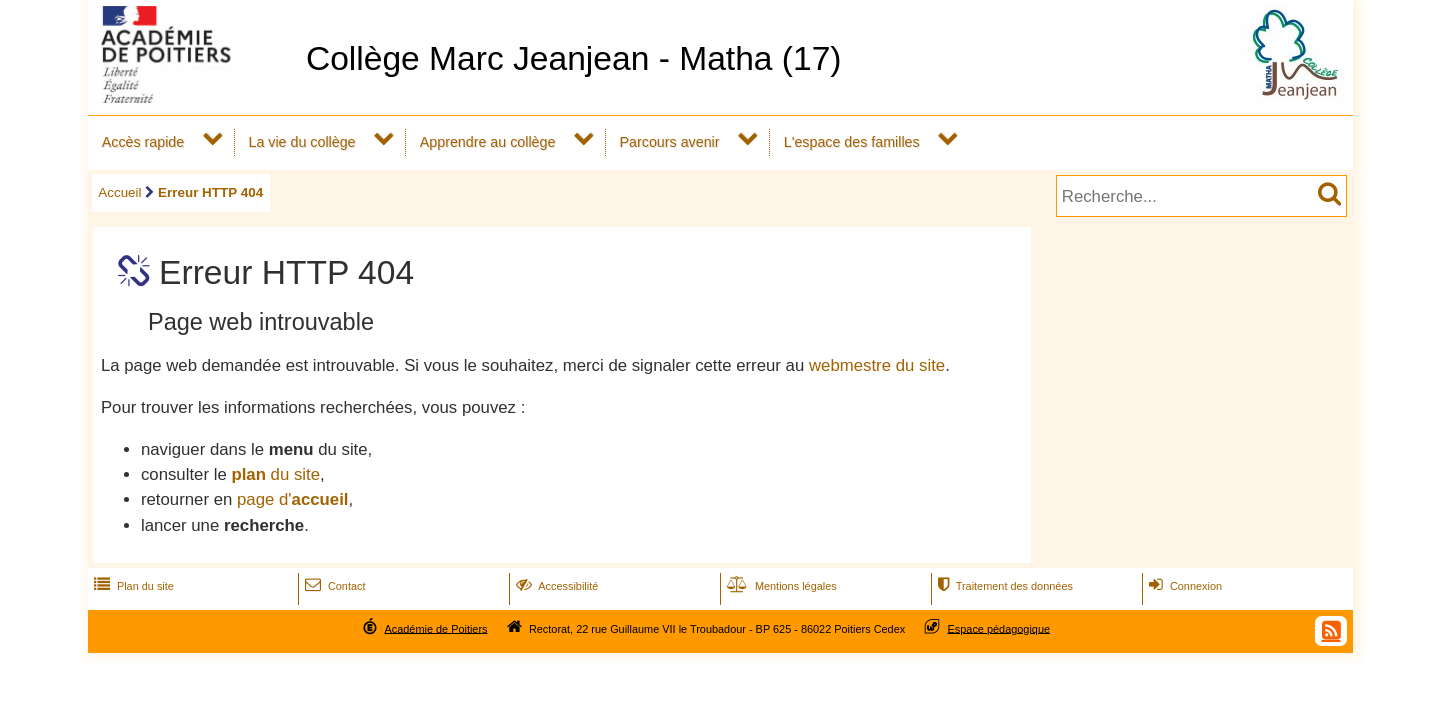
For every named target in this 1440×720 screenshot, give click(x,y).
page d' (292, 499)
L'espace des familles (852, 142)
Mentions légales (780, 586)
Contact (333, 586)
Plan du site (132, 586)
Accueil (119, 192)
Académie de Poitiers (435, 628)
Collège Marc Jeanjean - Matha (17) (574, 58)
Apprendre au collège (488, 142)
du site (275, 474)
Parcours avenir (670, 142)
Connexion (1183, 586)
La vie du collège (301, 142)
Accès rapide (143, 142)
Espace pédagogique (999, 628)
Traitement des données (1003, 586)
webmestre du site (877, 365)
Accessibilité (555, 586)
